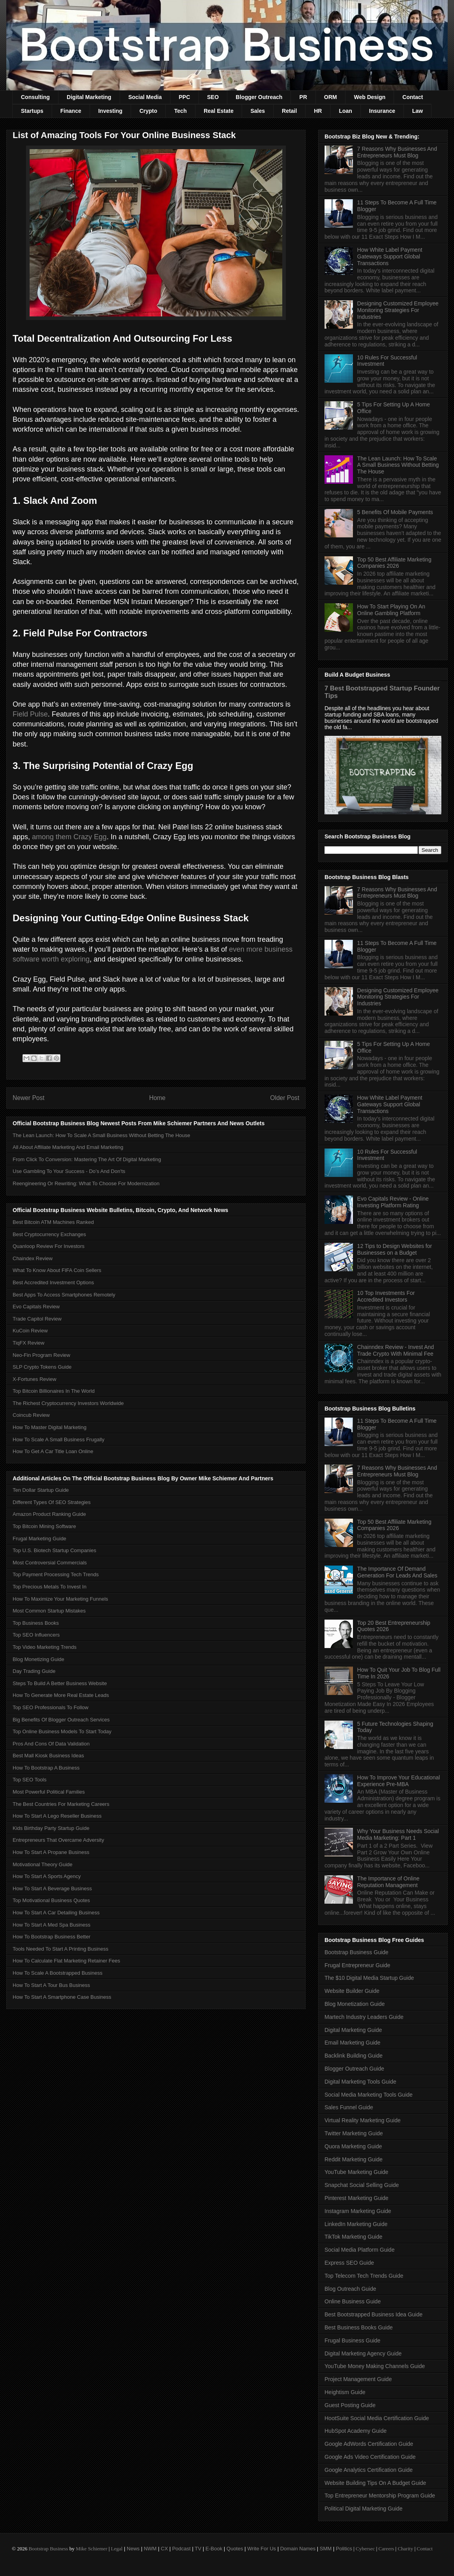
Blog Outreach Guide (350, 2289)
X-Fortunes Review (34, 1379)
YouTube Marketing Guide (356, 2172)
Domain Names (298, 2549)
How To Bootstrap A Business (46, 1768)
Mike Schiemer (91, 2549)
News (133, 2549)
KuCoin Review (30, 1331)
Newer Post (29, 1097)
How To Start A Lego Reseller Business (57, 1816)
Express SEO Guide (349, 2263)
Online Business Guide (353, 2301)
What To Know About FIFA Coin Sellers (57, 1270)
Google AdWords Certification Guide (369, 2444)
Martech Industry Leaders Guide (364, 2017)
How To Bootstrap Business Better (51, 1937)
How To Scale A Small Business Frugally (58, 1439)
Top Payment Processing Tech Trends (56, 1574)
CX (164, 2549)
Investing (110, 111)
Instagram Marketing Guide (358, 2211)
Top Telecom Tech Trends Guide (364, 2276)
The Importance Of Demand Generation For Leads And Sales (397, 1572)
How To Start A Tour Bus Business (51, 1985)
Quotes (235, 2549)
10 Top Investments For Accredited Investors (386, 1296)
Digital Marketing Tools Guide (360, 2081)
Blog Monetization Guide (355, 2004)
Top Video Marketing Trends (45, 1647)
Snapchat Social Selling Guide (362, 2185)
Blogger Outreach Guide (354, 2068)
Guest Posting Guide (350, 2405)
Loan (345, 111)
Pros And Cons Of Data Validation (51, 1744)
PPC (184, 97)
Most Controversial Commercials (50, 1563)
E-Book (214, 2549)
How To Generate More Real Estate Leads (61, 1695)
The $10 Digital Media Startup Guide (369, 1978)
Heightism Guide (345, 2392)
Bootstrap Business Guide (356, 1952)
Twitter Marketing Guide (354, 2133)
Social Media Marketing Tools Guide (369, 2094)
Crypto (148, 111)
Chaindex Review (33, 1258)
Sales (257, 111)
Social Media (145, 97)
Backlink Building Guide (354, 2055)
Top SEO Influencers (36, 1635)
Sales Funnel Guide (349, 2107)
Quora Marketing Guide (353, 2146)
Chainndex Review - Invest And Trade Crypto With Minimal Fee (395, 1350)
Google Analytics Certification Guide (369, 2470)
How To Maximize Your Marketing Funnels (60, 1599)
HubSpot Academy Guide (355, 2431)
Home (157, 1097)
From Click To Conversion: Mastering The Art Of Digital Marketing (87, 1159)
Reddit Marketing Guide (354, 2159)
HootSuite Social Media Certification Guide (377, 2418)
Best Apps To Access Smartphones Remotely (64, 1295)
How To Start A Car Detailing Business (56, 1913)
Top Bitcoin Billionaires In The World (54, 1391)
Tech (180, 111)
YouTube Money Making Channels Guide (375, 2366)
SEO (213, 97)
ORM (330, 97)
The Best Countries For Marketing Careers (61, 1804)
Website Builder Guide (352, 1991)
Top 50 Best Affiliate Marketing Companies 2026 (394, 562)
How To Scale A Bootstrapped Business (57, 1973)
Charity (405, 2549)
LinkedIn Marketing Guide (356, 2224)
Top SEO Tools (30, 1780)
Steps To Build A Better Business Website (60, 1683)
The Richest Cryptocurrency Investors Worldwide (68, 1403)
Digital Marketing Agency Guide (363, 2353)
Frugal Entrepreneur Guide (357, 1965)
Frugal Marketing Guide (39, 1538)
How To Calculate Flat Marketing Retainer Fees (66, 1961)
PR (303, 97)
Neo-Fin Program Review (41, 1355)
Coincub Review (31, 1415)
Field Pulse (30, 714)
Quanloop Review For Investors (48, 1246)
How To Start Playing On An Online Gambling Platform (391, 609)
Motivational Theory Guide (43, 1864)
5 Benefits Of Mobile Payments (395, 512)
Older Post (284, 1097)
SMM (326, 2549)
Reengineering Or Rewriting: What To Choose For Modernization (86, 1183)
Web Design (369, 97)
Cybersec (365, 2549)
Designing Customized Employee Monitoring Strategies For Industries (398, 310)
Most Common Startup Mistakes (49, 1611)
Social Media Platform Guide (359, 2250)
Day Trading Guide (34, 1671)
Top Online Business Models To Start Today (62, 1731)
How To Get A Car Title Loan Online (53, 1451)
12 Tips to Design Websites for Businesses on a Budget (394, 1249)
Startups (32, 111)
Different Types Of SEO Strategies (52, 1502)
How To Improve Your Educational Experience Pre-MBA (398, 1780)
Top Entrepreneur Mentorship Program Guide (380, 2495)
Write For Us (261, 2549)
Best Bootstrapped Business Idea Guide (373, 2314)
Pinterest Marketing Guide (356, 2198)
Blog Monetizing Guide (38, 1659)
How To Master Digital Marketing (49, 1427)
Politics (344, 2549)
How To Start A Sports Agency (47, 1876)
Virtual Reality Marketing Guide (363, 2120)
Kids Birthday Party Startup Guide (51, 1828)
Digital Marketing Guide (353, 2030)
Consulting (35, 97)
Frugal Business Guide (353, 2340)
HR (318, 111)
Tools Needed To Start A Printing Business (61, 1949)
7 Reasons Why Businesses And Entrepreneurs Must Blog (397, 152)
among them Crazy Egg (69, 837)
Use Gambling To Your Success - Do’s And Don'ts (69, 1171)
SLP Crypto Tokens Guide (42, 1367)
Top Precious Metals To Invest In (49, 1587)
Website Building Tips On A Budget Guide (375, 2483)
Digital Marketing (89, 97)
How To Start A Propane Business (51, 1852)
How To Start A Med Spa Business (51, 1925)
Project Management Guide (358, 2379)
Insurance (382, 111)
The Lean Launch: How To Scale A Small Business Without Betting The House (101, 1135)
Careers (386, 2549)
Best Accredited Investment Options (53, 1282)
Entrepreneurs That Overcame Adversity (58, 1840)
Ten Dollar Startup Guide (41, 1490)
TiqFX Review (28, 1343)
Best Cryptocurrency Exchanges (49, 1234)
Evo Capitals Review (36, 1307)
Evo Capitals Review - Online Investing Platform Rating (393, 1201)
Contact (412, 97)
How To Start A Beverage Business (52, 1888)
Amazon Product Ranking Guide (49, 1514)
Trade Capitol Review (37, 1319)
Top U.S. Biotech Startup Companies (54, 1550)
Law (417, 111)
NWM (150, 2549)
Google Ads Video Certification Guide (370, 2457)
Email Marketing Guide (353, 2042)
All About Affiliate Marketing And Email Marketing (68, 1147)
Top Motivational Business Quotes (51, 1900)
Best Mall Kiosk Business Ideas (48, 1755)
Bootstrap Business (48, 2549)
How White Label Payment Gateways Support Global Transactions (389, 256)
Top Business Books (36, 1623)
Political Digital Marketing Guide (364, 2508)
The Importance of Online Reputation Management (388, 1881)
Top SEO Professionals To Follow (50, 1707)
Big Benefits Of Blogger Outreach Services (61, 1720)
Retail (289, 111)
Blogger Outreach (259, 97)
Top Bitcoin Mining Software (44, 1526)
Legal (117, 2549)
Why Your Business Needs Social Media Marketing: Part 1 (398, 1834)
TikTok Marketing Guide (354, 2237)
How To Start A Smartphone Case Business (62, 1997)
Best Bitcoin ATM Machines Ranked (53, 1222)
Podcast (181, 2549)
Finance (70, 111)
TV (198, 2549)
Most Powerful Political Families (49, 1792)
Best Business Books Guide (359, 2327)
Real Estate (218, 111)
